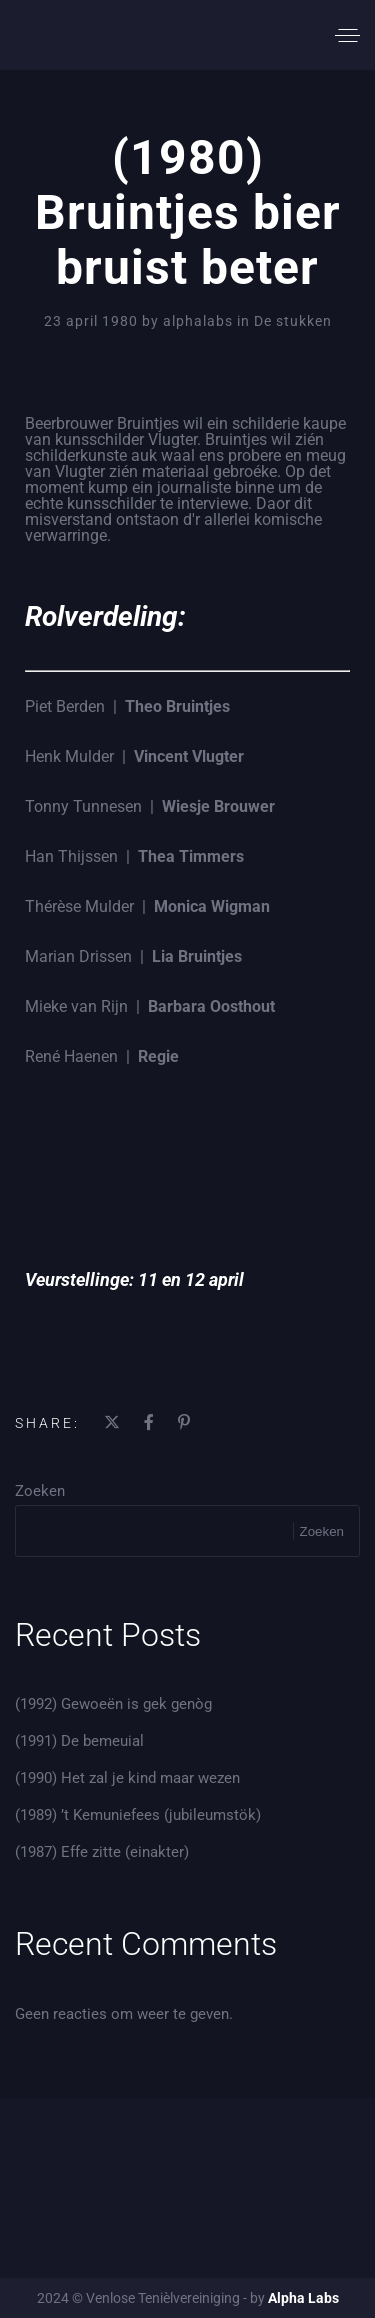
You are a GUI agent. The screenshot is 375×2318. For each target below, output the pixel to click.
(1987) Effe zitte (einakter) (102, 1852)
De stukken (293, 321)
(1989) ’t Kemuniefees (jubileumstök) (138, 1815)
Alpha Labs (303, 2298)
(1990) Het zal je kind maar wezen (127, 1778)
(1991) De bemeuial (79, 1741)
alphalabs (200, 321)
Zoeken (40, 1491)
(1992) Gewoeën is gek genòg (113, 1704)
